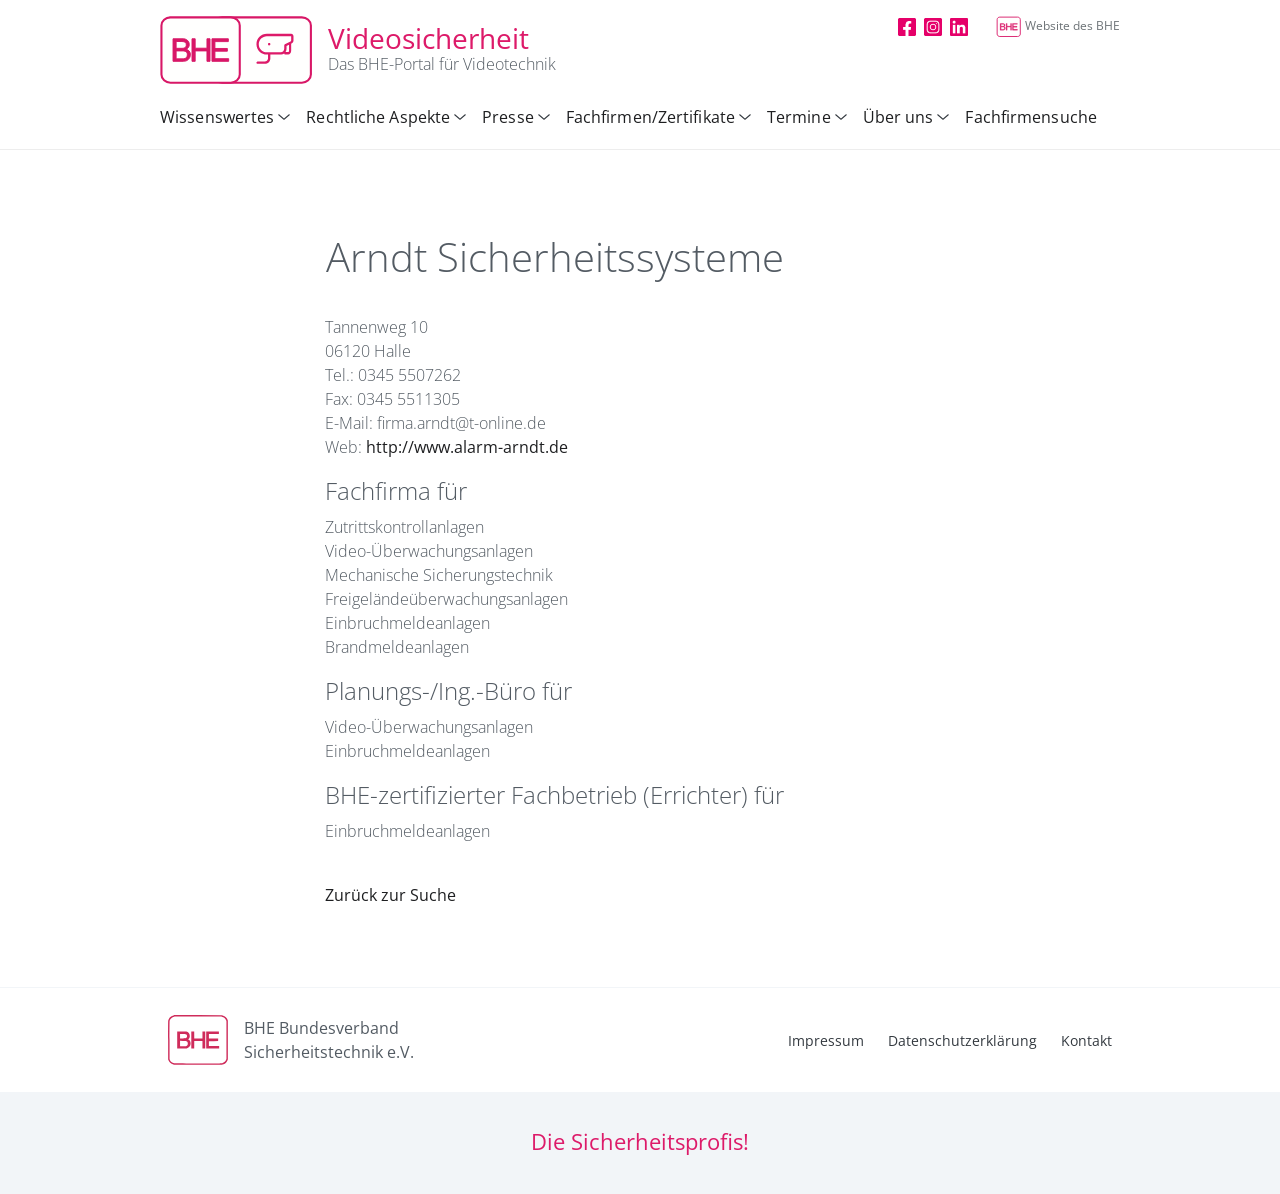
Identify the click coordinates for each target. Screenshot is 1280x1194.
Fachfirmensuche (1031, 117)
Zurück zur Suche (390, 895)
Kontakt (1086, 1040)
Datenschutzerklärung (962, 1040)
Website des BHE (1058, 25)
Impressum (826, 1040)
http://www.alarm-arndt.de (467, 447)
